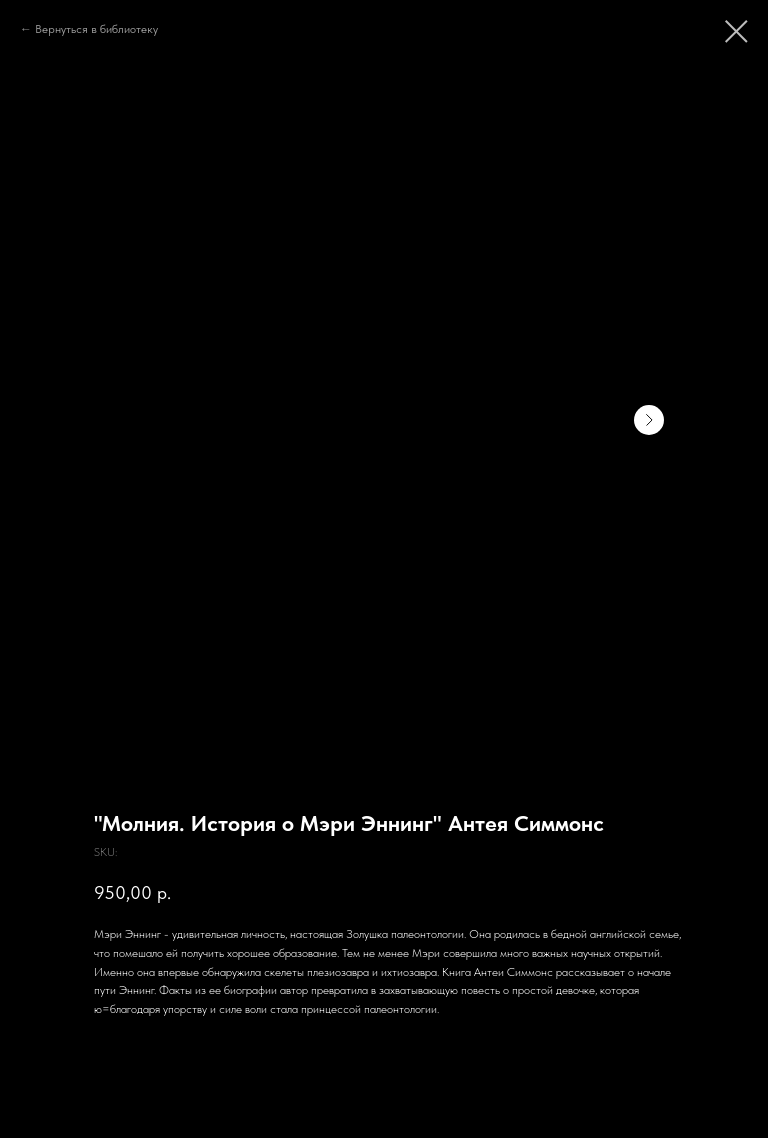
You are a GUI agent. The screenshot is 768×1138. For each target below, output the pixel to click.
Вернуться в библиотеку (96, 29)
